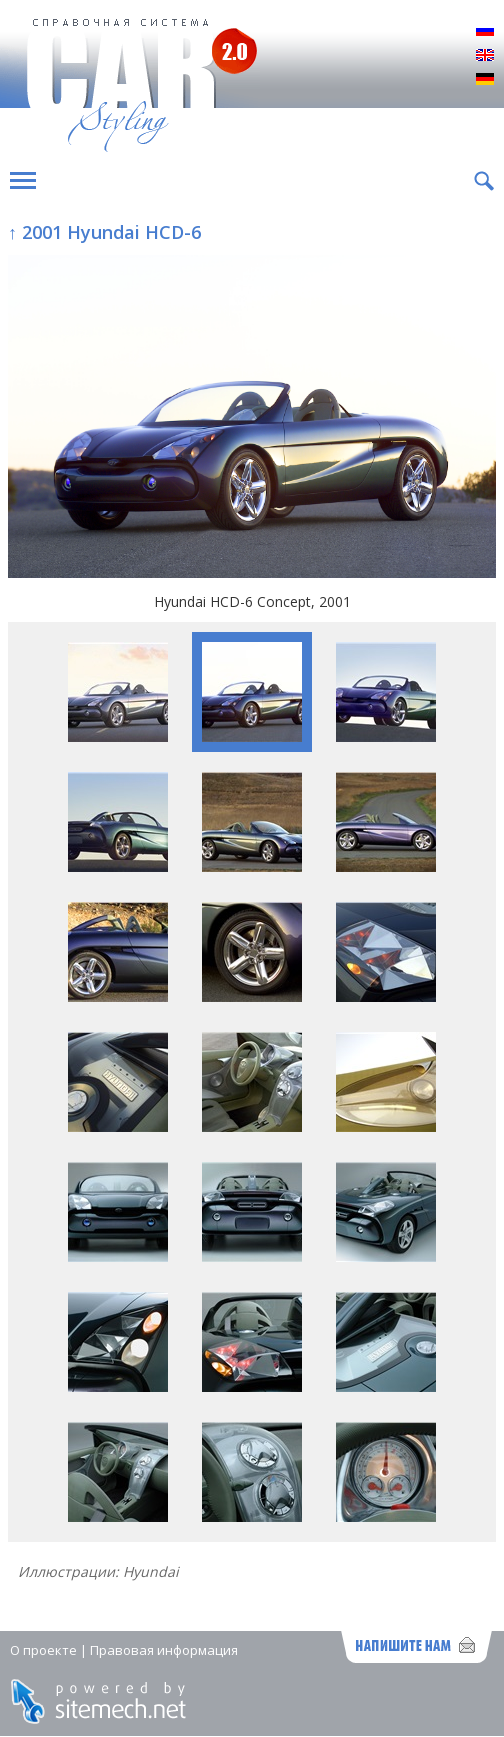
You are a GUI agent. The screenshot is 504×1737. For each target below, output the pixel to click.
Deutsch (485, 80)
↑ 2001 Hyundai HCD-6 (104, 232)
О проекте (43, 1650)
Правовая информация (164, 1650)
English (485, 56)
